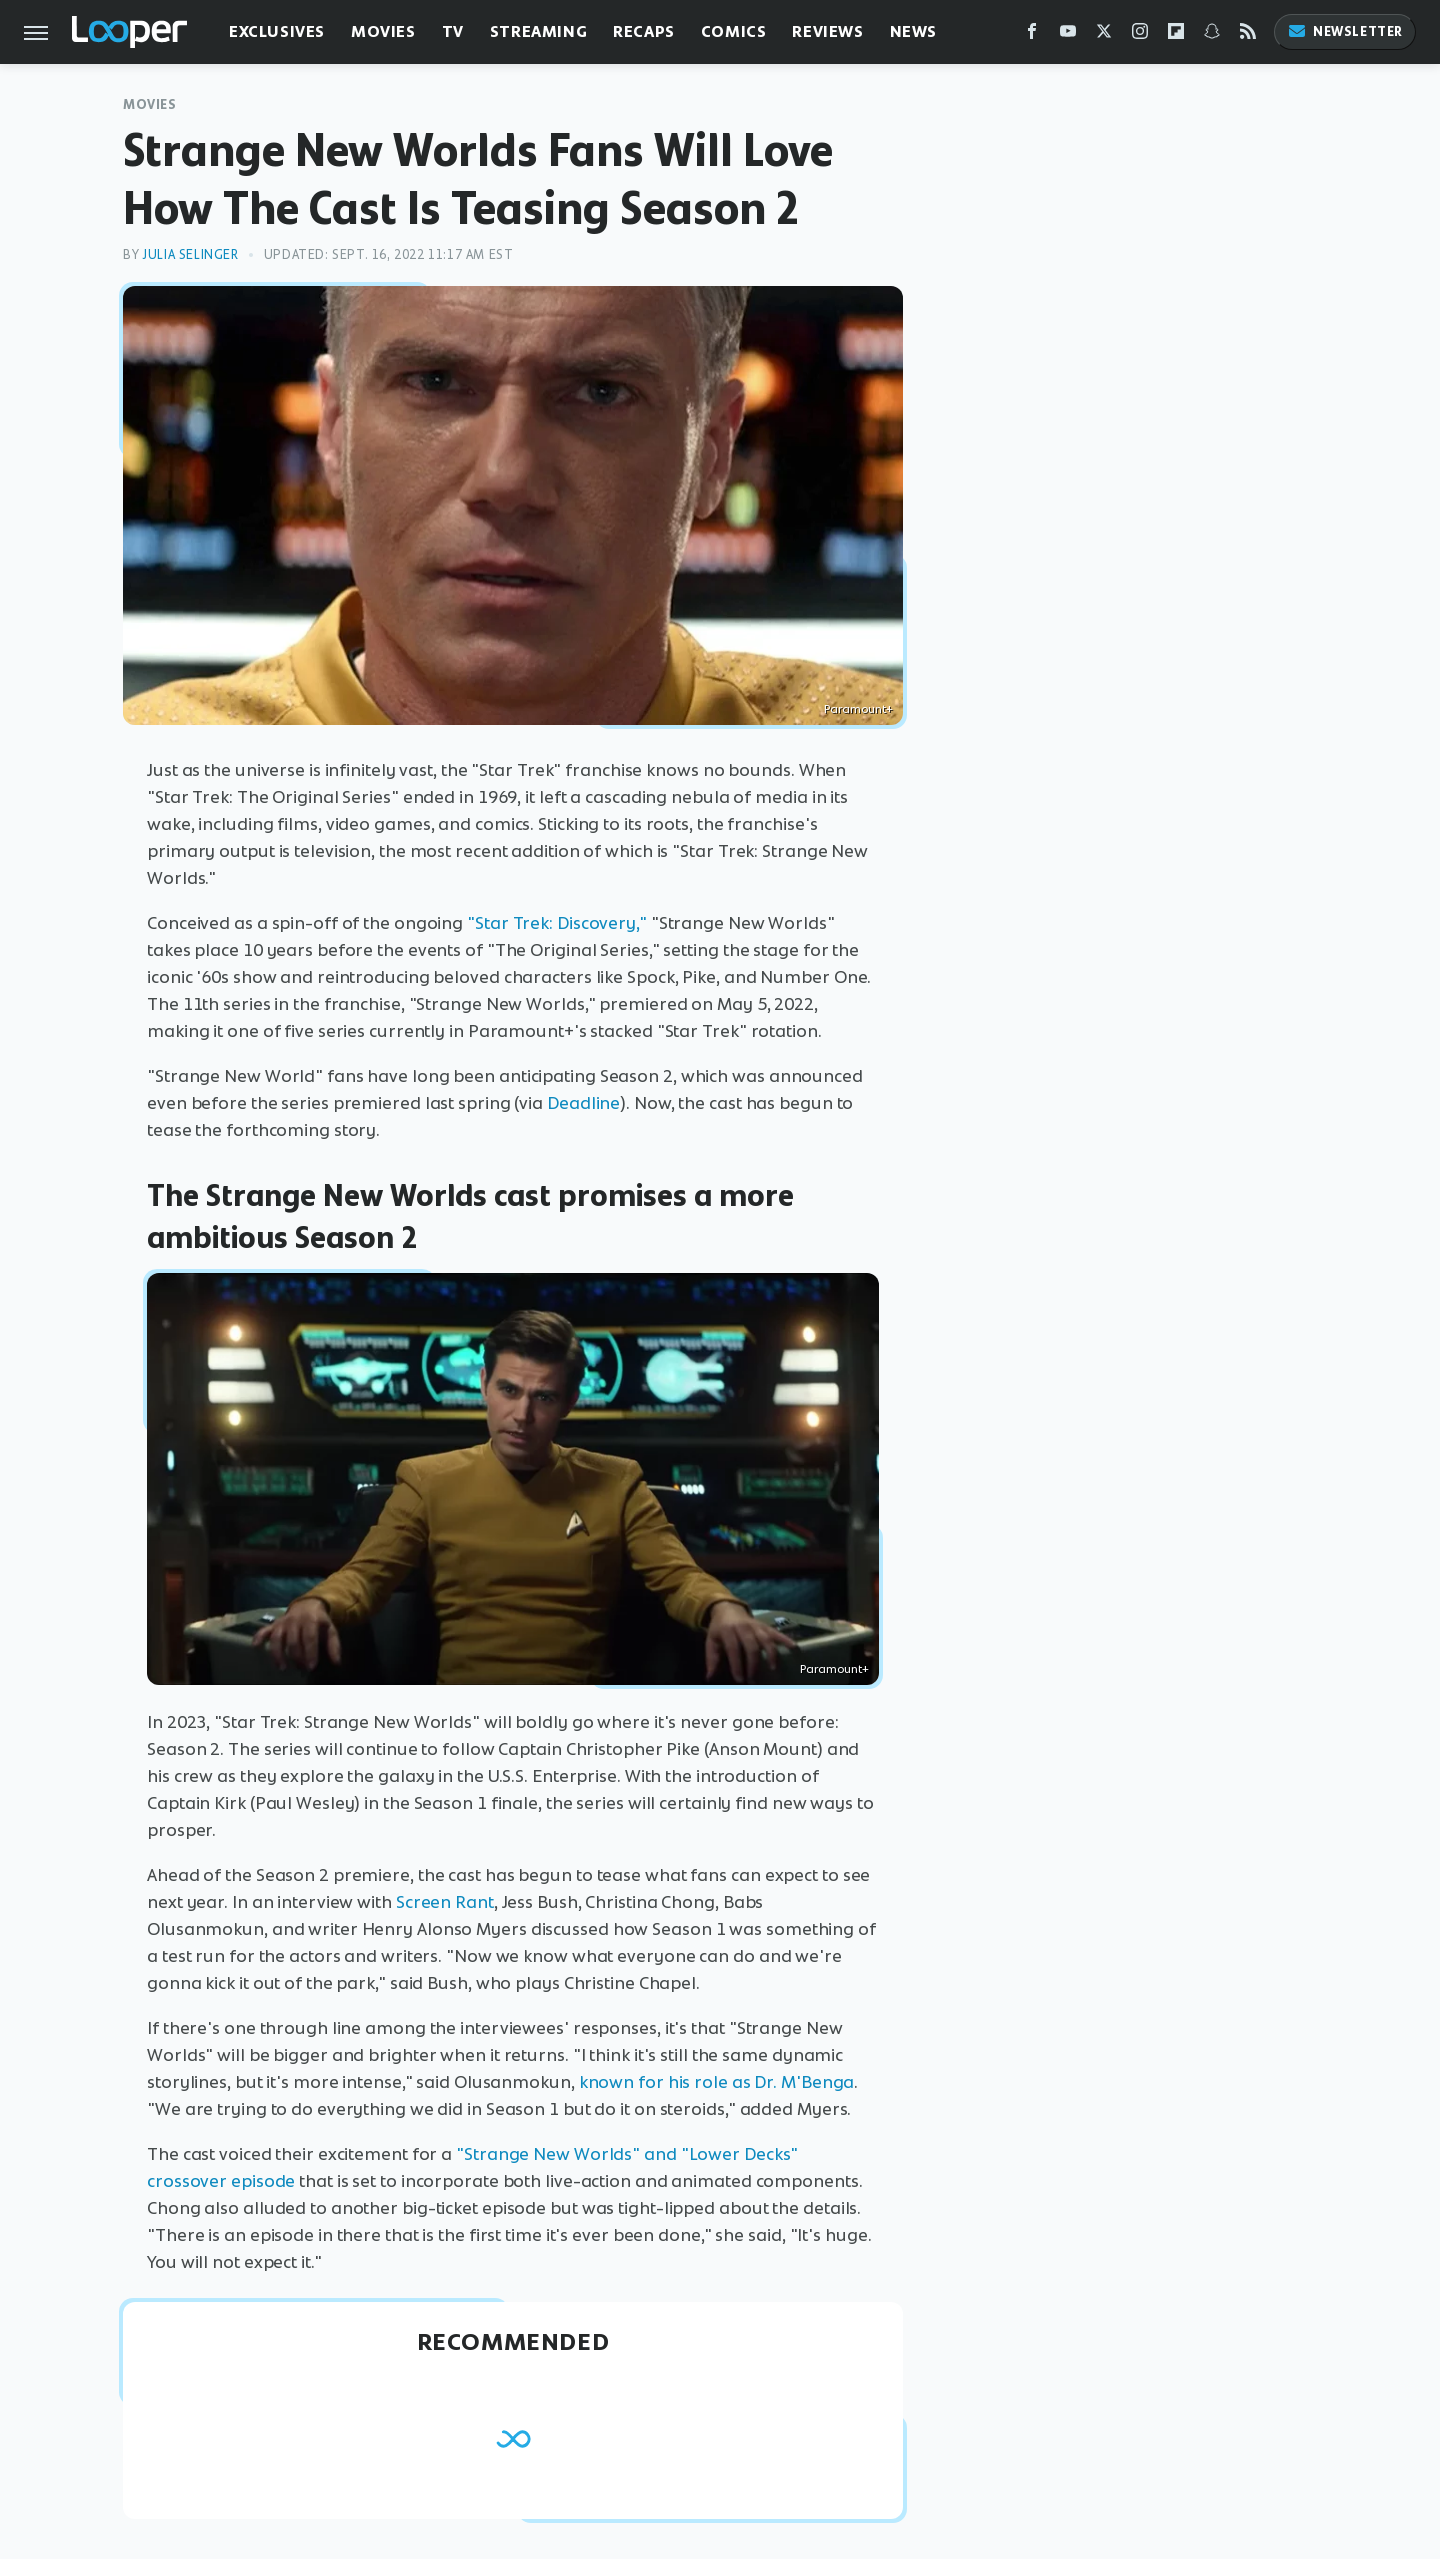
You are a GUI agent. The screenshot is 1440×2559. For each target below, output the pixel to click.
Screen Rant (445, 1902)
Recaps (644, 31)
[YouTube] (1068, 35)
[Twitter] (1104, 35)
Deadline (583, 1103)
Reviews (827, 31)
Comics (734, 31)
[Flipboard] (1176, 35)
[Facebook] (1032, 35)
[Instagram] (1140, 35)
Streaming (538, 31)
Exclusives (277, 31)
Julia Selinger (190, 254)
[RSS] (1248, 35)
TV (453, 31)
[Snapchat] (1212, 35)
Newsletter (1345, 31)
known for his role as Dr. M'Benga (717, 2082)
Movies (383, 31)
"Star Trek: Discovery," (557, 923)
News (913, 31)
